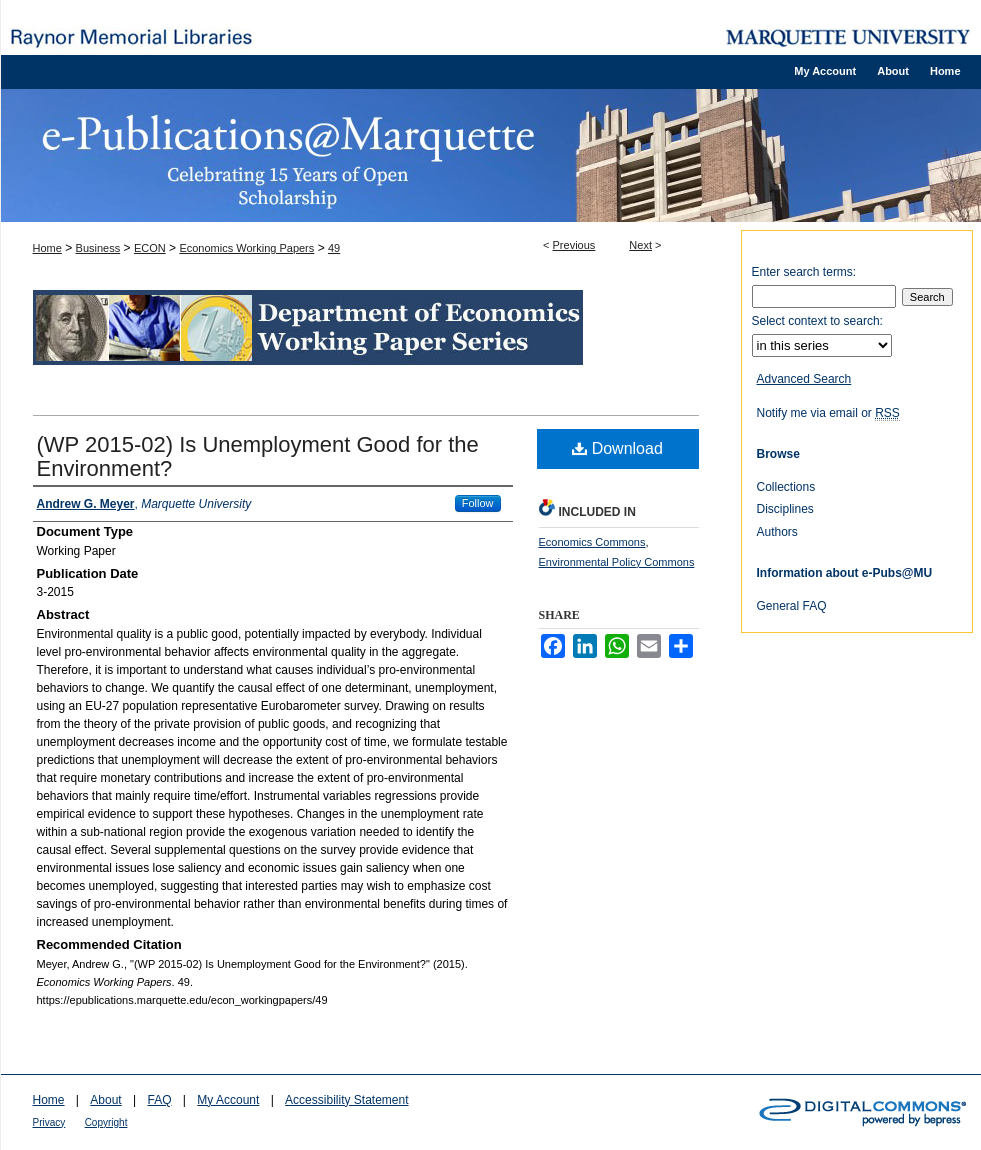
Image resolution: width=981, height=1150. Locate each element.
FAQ (159, 1100)
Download (617, 448)
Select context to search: (817, 321)
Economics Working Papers (246, 248)
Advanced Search (804, 379)
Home (47, 248)
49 (334, 248)
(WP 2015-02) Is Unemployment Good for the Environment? (258, 456)
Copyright (106, 1122)
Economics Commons (592, 542)
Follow (478, 503)
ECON (150, 248)
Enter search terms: (804, 272)
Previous (574, 245)
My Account (228, 1100)
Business (98, 248)
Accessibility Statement (346, 1100)
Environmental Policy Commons (617, 562)
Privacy (49, 1122)
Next (640, 245)
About (105, 1100)
